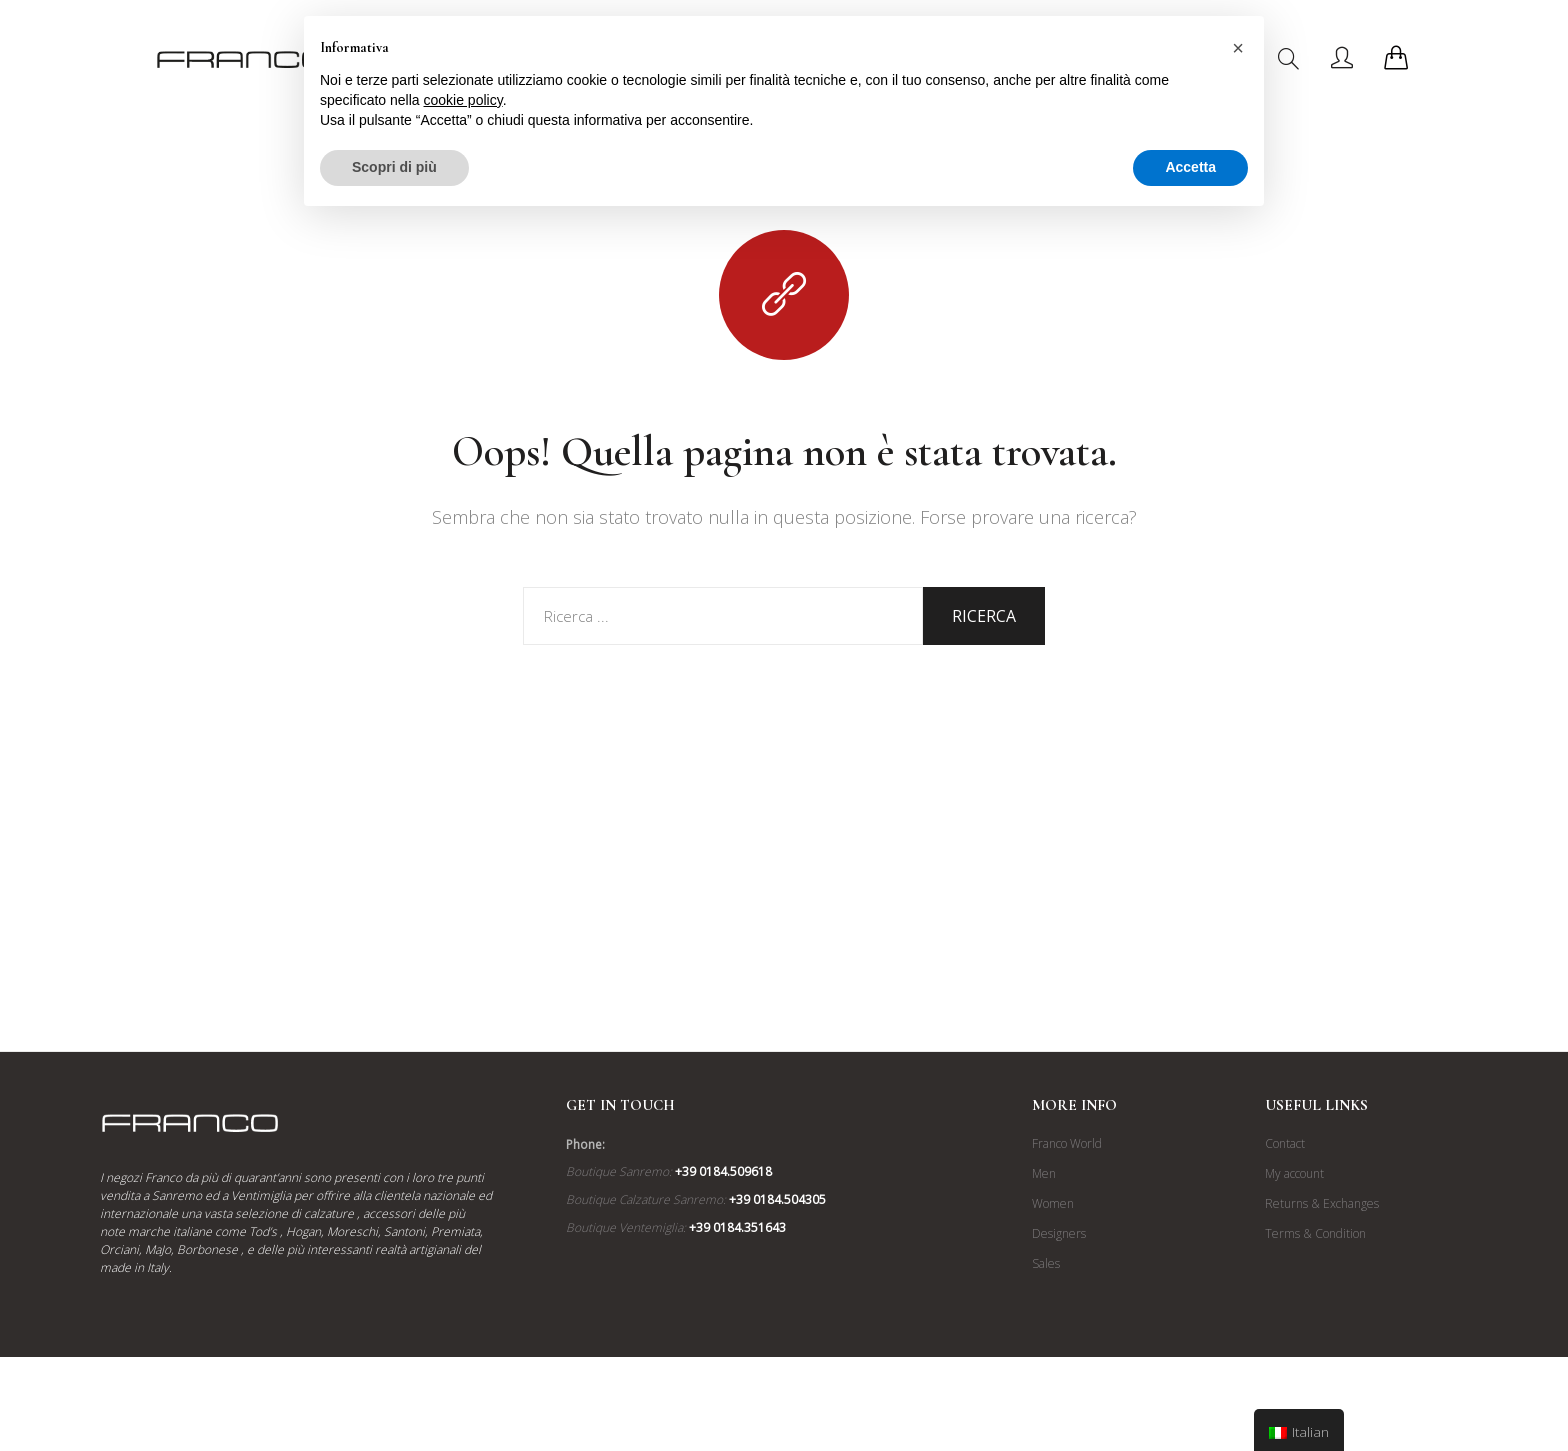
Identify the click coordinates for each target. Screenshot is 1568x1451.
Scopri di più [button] (394, 167)
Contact (1285, 1143)
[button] (1238, 48)
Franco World (1067, 1143)
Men (1044, 1173)
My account (1294, 1173)
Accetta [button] (1190, 167)
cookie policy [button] (463, 100)
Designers (1059, 1233)
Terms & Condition (1315, 1233)
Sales (1046, 1263)
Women (1053, 1203)
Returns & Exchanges (1322, 1203)
